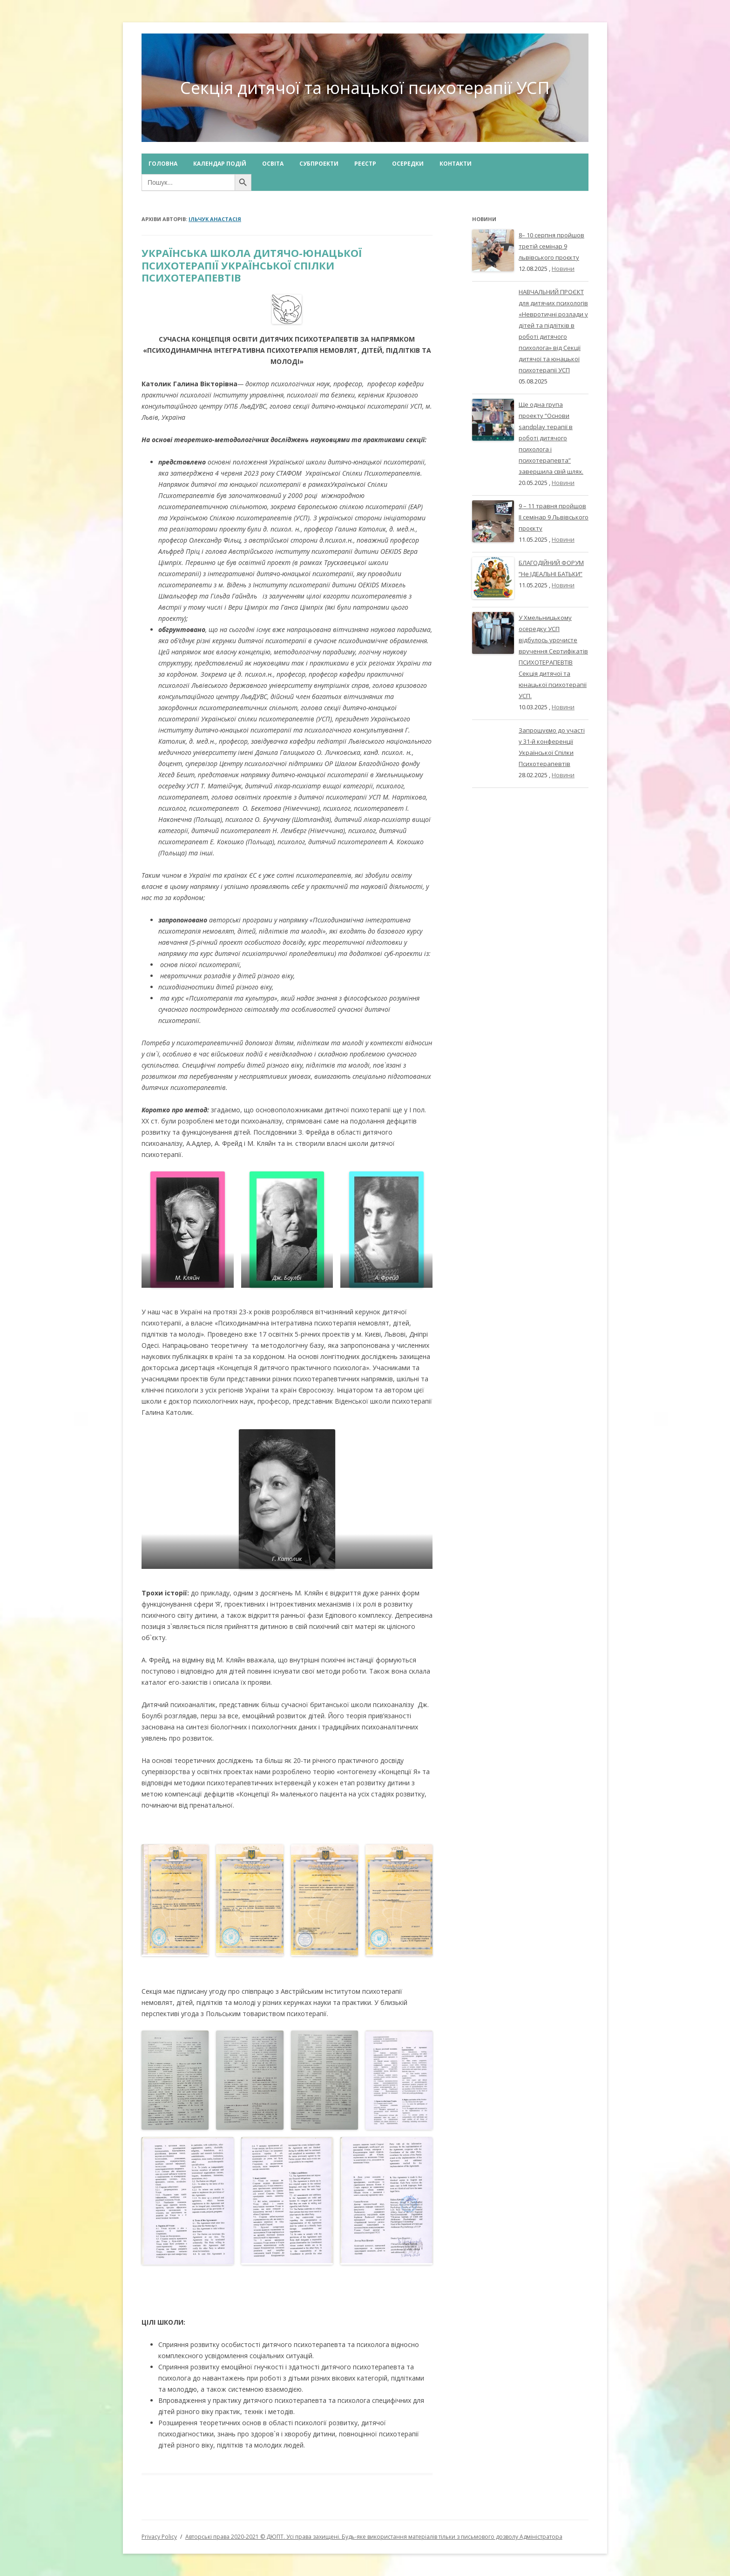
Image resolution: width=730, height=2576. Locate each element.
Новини (563, 268)
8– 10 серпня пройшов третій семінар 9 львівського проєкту (551, 246)
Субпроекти (318, 164)
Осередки (408, 164)
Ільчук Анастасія (215, 218)
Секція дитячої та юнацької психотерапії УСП (365, 87)
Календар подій (219, 164)
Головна (163, 164)
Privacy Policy (159, 2537)
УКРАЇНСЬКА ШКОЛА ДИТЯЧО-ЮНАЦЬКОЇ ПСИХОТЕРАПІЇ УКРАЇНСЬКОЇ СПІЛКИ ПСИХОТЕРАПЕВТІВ (252, 265)
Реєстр (365, 164)
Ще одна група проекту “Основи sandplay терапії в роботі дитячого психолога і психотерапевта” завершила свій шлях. (551, 438)
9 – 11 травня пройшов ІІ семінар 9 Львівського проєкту (553, 517)
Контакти (455, 164)
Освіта (273, 164)
